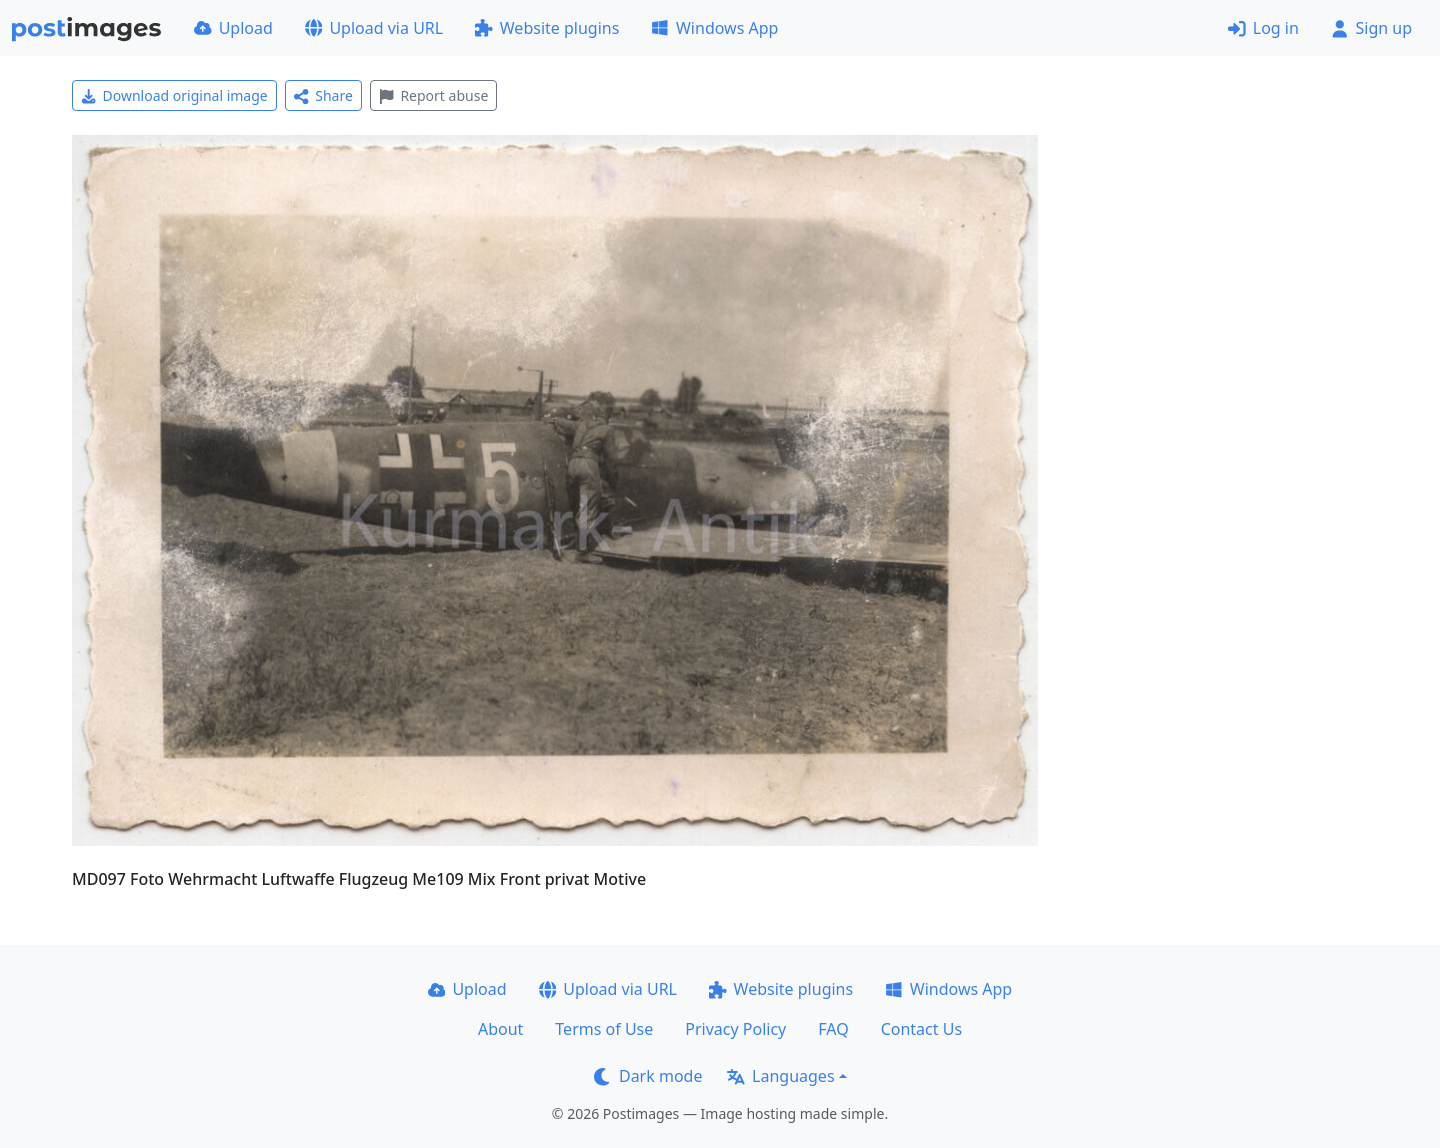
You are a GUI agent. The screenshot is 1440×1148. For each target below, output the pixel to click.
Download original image (174, 95)
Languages (780, 1076)
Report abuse (433, 95)
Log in (1263, 28)
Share (323, 95)
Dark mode (648, 1076)
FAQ (833, 1029)
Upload (233, 28)
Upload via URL (374, 28)
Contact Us (921, 1029)
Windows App (714, 28)
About (500, 1029)
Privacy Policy (735, 1029)
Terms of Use (604, 1029)
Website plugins (547, 28)
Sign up (1371, 28)
